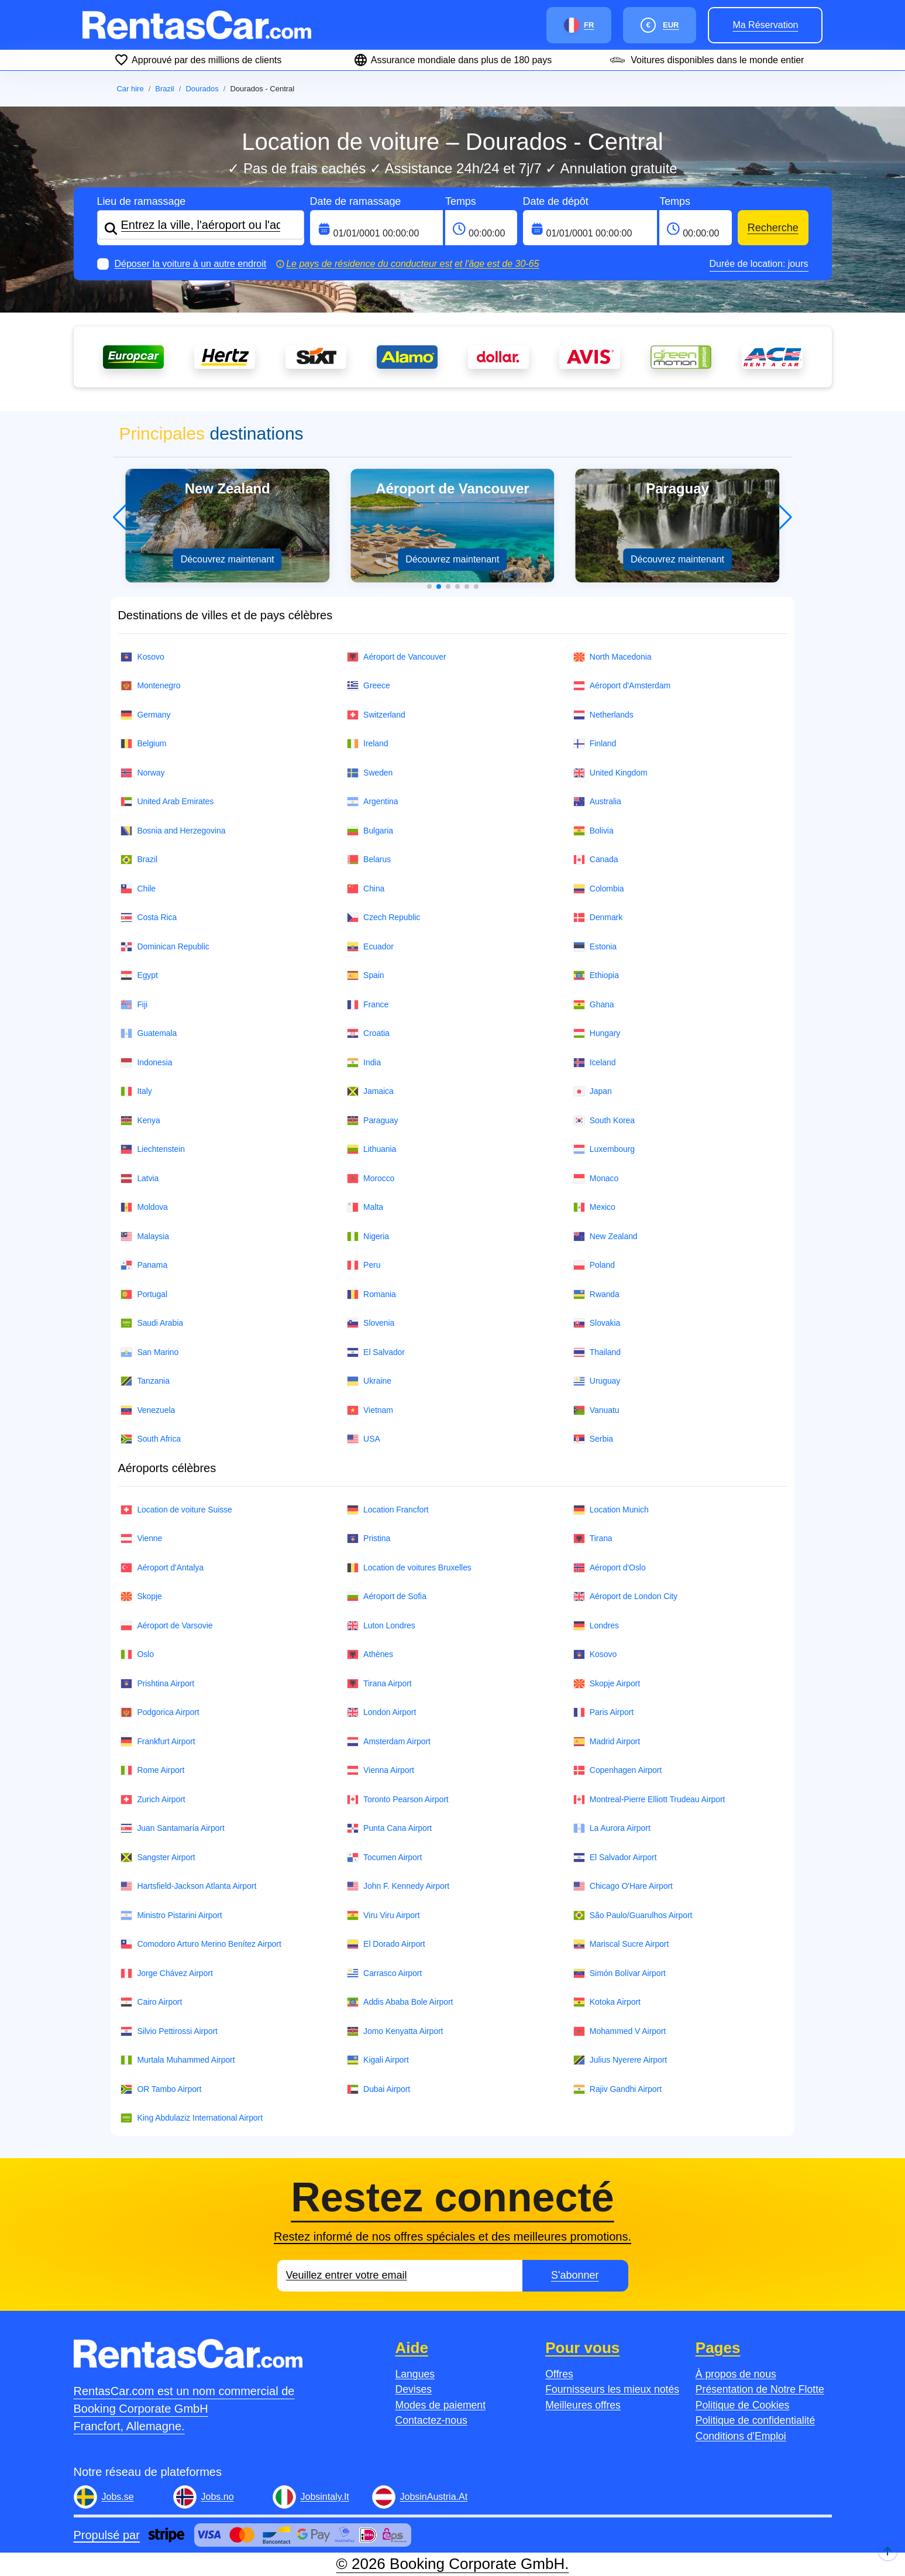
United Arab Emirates (167, 802)
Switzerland (376, 715)
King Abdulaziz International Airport (192, 2118)
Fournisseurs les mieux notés (612, 2389)
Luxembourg (604, 1149)
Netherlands (603, 715)
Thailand (597, 1352)
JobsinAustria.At (434, 2497)
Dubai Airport (378, 2089)
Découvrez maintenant (227, 559)
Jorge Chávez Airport (166, 1973)
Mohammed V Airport (619, 2031)
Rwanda (596, 1294)
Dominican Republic (165, 947)
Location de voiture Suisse (176, 1510)
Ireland (367, 744)
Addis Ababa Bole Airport (400, 2002)
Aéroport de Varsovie (166, 1626)
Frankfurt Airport (158, 1742)
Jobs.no (217, 2497)
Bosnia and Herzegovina (173, 831)
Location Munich (611, 1510)
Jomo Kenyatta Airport (395, 2031)
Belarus (369, 860)
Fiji (134, 1005)
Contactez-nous (431, 2420)
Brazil (164, 88)
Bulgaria (370, 831)
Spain (365, 975)
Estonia (595, 947)
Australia (597, 802)
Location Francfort (388, 1510)
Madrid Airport (606, 1742)
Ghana (593, 1005)
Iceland (594, 1063)
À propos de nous (736, 2374)
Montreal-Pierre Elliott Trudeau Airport (649, 1800)
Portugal (144, 1294)
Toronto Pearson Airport (397, 1800)
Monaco (595, 1179)
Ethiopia (596, 975)
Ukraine (369, 1381)
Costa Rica (149, 917)
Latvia (140, 1179)
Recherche (773, 228)
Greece (368, 686)
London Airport (381, 1712)
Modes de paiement (440, 2405)
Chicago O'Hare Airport (623, 1886)
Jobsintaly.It (325, 2497)
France (367, 1005)
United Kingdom (610, 773)
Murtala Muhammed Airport (178, 2060)
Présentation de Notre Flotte (760, 2389)
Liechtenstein (153, 1149)
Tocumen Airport (384, 1857)
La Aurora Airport (612, 1828)
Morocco (370, 1179)
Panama (144, 1265)
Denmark (597, 917)
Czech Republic (383, 917)
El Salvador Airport (615, 1857)
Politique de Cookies (742, 2405)
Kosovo (142, 657)
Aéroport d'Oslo (609, 1568)
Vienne (141, 1538)
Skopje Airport (606, 1684)
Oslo (137, 1654)
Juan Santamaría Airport (172, 1828)
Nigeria (368, 1236)
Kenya (140, 1121)
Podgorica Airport (160, 1712)
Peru (363, 1265)
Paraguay (372, 1121)
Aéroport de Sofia (386, 1596)
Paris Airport (603, 1712)
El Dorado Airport (386, 1944)
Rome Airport (152, 1770)
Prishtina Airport (157, 1684)
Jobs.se (118, 2497)
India (364, 1063)
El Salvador (376, 1352)
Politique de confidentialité (755, 2420)
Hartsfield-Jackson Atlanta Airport (188, 1886)
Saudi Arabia (152, 1323)
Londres (596, 1626)
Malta (365, 1207)
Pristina (368, 1538)
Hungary (596, 1033)
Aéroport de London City (625, 1596)
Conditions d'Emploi (741, 2436)
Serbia (593, 1439)
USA (363, 1439)
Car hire (129, 88)
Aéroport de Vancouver (396, 657)
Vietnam (370, 1410)
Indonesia (146, 1063)
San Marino (149, 1352)
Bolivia (593, 831)
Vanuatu (596, 1410)
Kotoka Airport (607, 2002)
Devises (413, 2389)
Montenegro (150, 686)
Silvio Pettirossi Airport (169, 2031)
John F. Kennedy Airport (398, 1886)
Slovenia (370, 1323)
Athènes (370, 1654)
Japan (592, 1091)
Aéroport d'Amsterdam (621, 686)
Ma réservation (765, 25)
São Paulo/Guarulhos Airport (633, 1915)
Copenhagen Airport (617, 1770)
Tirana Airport (379, 1684)
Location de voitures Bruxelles (409, 1568)
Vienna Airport (380, 1770)
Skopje (141, 1596)
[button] (429, 586)
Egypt (139, 975)
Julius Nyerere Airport (620, 2060)
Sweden (370, 773)
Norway (142, 773)
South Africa (151, 1439)
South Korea (604, 1121)
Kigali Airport (378, 2060)
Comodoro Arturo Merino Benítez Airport (201, 1944)
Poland (594, 1265)
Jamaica (370, 1091)
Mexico (594, 1207)
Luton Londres (381, 1626)
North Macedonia (612, 657)
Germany (145, 715)
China (365, 889)
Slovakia (596, 1323)
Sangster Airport (158, 1857)
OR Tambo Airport (161, 2089)
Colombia (598, 889)
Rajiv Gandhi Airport (617, 2089)
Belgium (143, 744)
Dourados (201, 88)
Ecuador (370, 947)
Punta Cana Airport (389, 1828)
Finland (594, 744)
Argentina (372, 802)
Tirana (592, 1538)
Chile (138, 889)
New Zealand (605, 1236)
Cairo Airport (151, 2002)
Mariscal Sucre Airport (621, 1944)
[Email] (399, 2276)
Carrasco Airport (384, 1973)
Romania (371, 1294)
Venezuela (148, 1410)
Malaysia (145, 1236)
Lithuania (371, 1149)
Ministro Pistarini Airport (171, 1915)
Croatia (368, 1033)
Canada (595, 860)
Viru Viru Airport (383, 1915)
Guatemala (149, 1033)
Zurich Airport (153, 1800)
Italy (136, 1091)
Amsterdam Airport (389, 1742)
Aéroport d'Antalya (162, 1568)
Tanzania (145, 1381)
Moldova (144, 1207)
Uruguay (596, 1381)
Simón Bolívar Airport (619, 1973)
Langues (415, 2374)
